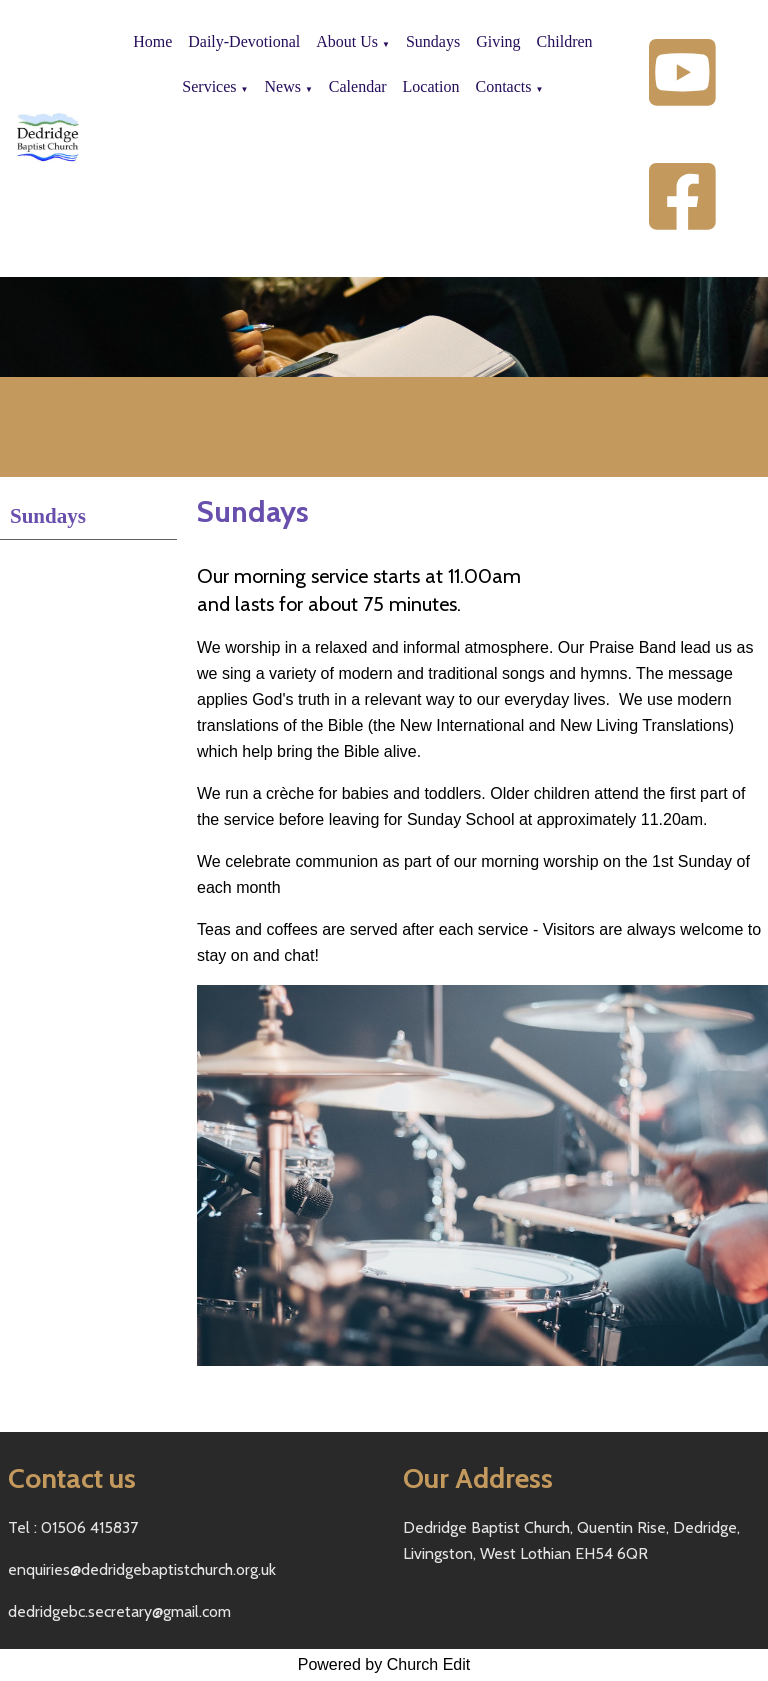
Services (209, 86)
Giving (498, 41)
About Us (347, 41)
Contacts (503, 86)
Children (565, 41)
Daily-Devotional (244, 41)
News (282, 86)
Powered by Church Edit (384, 1664)
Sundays (433, 41)
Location (431, 86)
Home (152, 41)
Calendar (358, 86)
